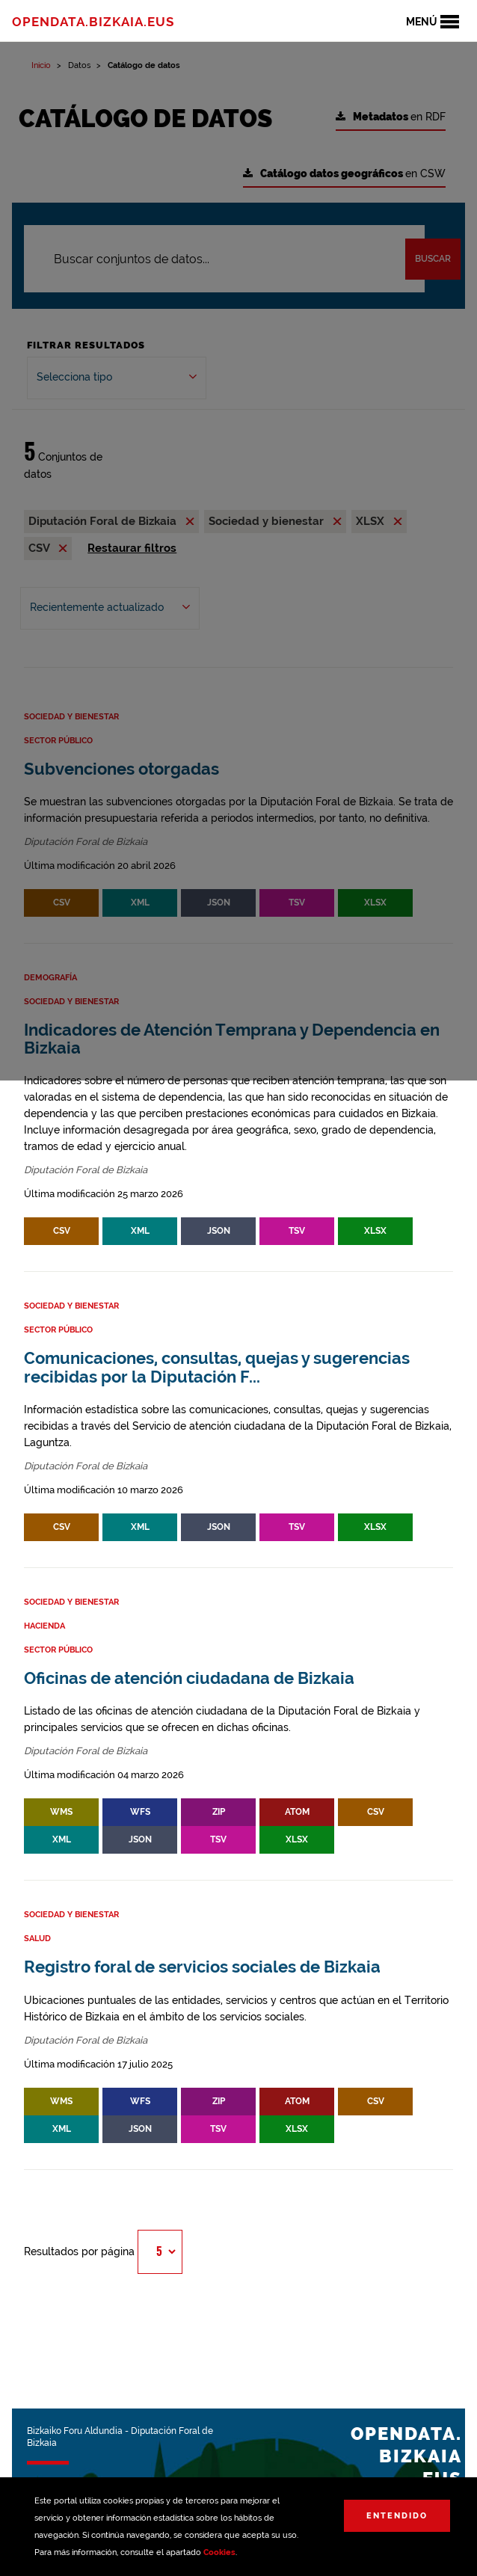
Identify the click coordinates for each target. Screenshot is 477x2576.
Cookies (219, 2552)
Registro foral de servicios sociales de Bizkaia (202, 1967)
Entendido (397, 2516)
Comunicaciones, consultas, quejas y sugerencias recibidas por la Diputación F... (217, 1367)
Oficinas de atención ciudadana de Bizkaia (189, 1678)
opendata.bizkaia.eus (93, 21)
